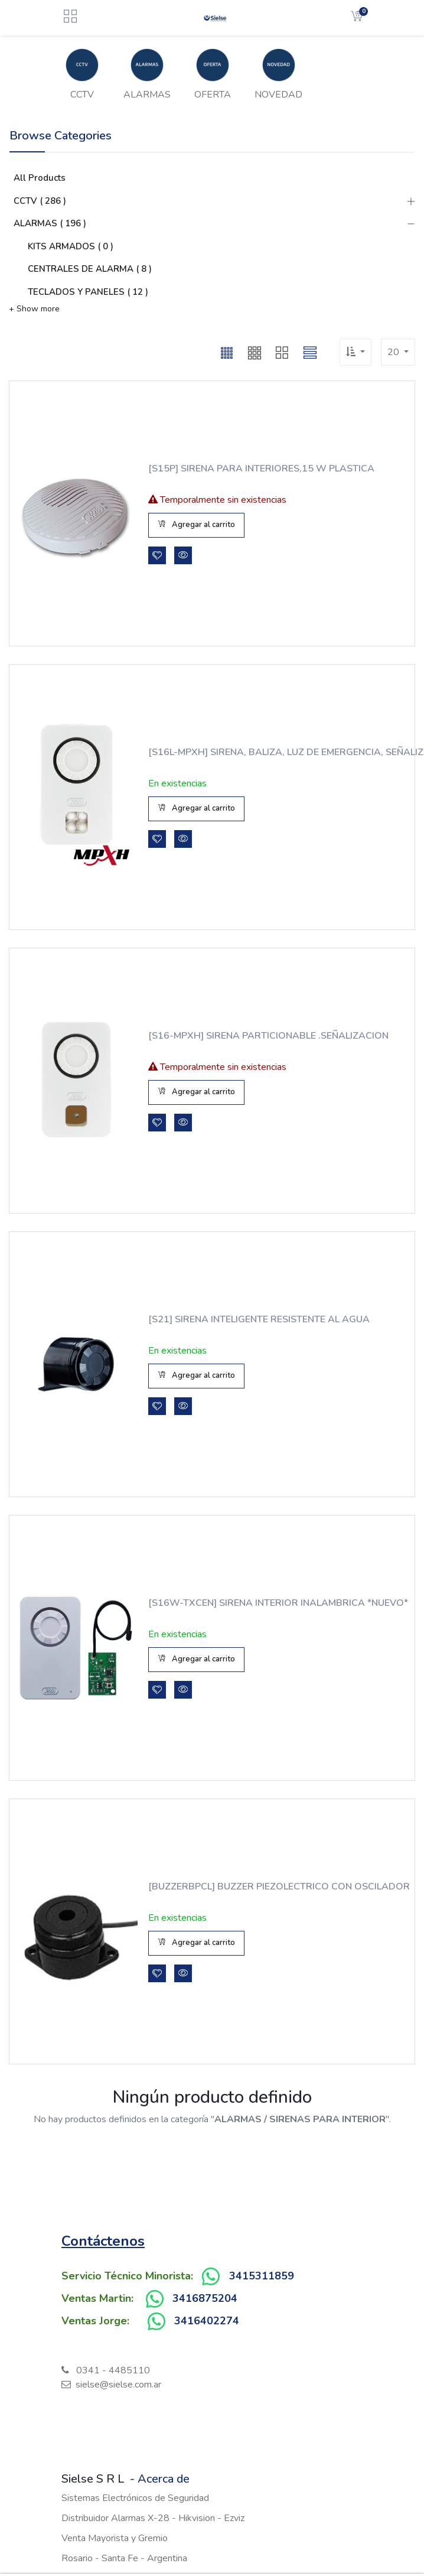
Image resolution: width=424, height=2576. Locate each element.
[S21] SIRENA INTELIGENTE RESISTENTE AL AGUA (259, 1319)
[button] (227, 352)
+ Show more (34, 308)
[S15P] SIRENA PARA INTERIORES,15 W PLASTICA (237, 468)
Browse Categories (60, 136)
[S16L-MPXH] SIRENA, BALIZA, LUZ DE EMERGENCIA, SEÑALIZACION (233, 752)
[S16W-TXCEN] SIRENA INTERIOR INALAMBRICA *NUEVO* (256, 1603)
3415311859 (261, 2276)
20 (394, 352)
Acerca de (164, 2479)
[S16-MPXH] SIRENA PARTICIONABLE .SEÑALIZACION (232, 1036)
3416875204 (204, 2298)
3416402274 (206, 2321)
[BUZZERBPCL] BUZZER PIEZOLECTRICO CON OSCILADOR (250, 1886)
